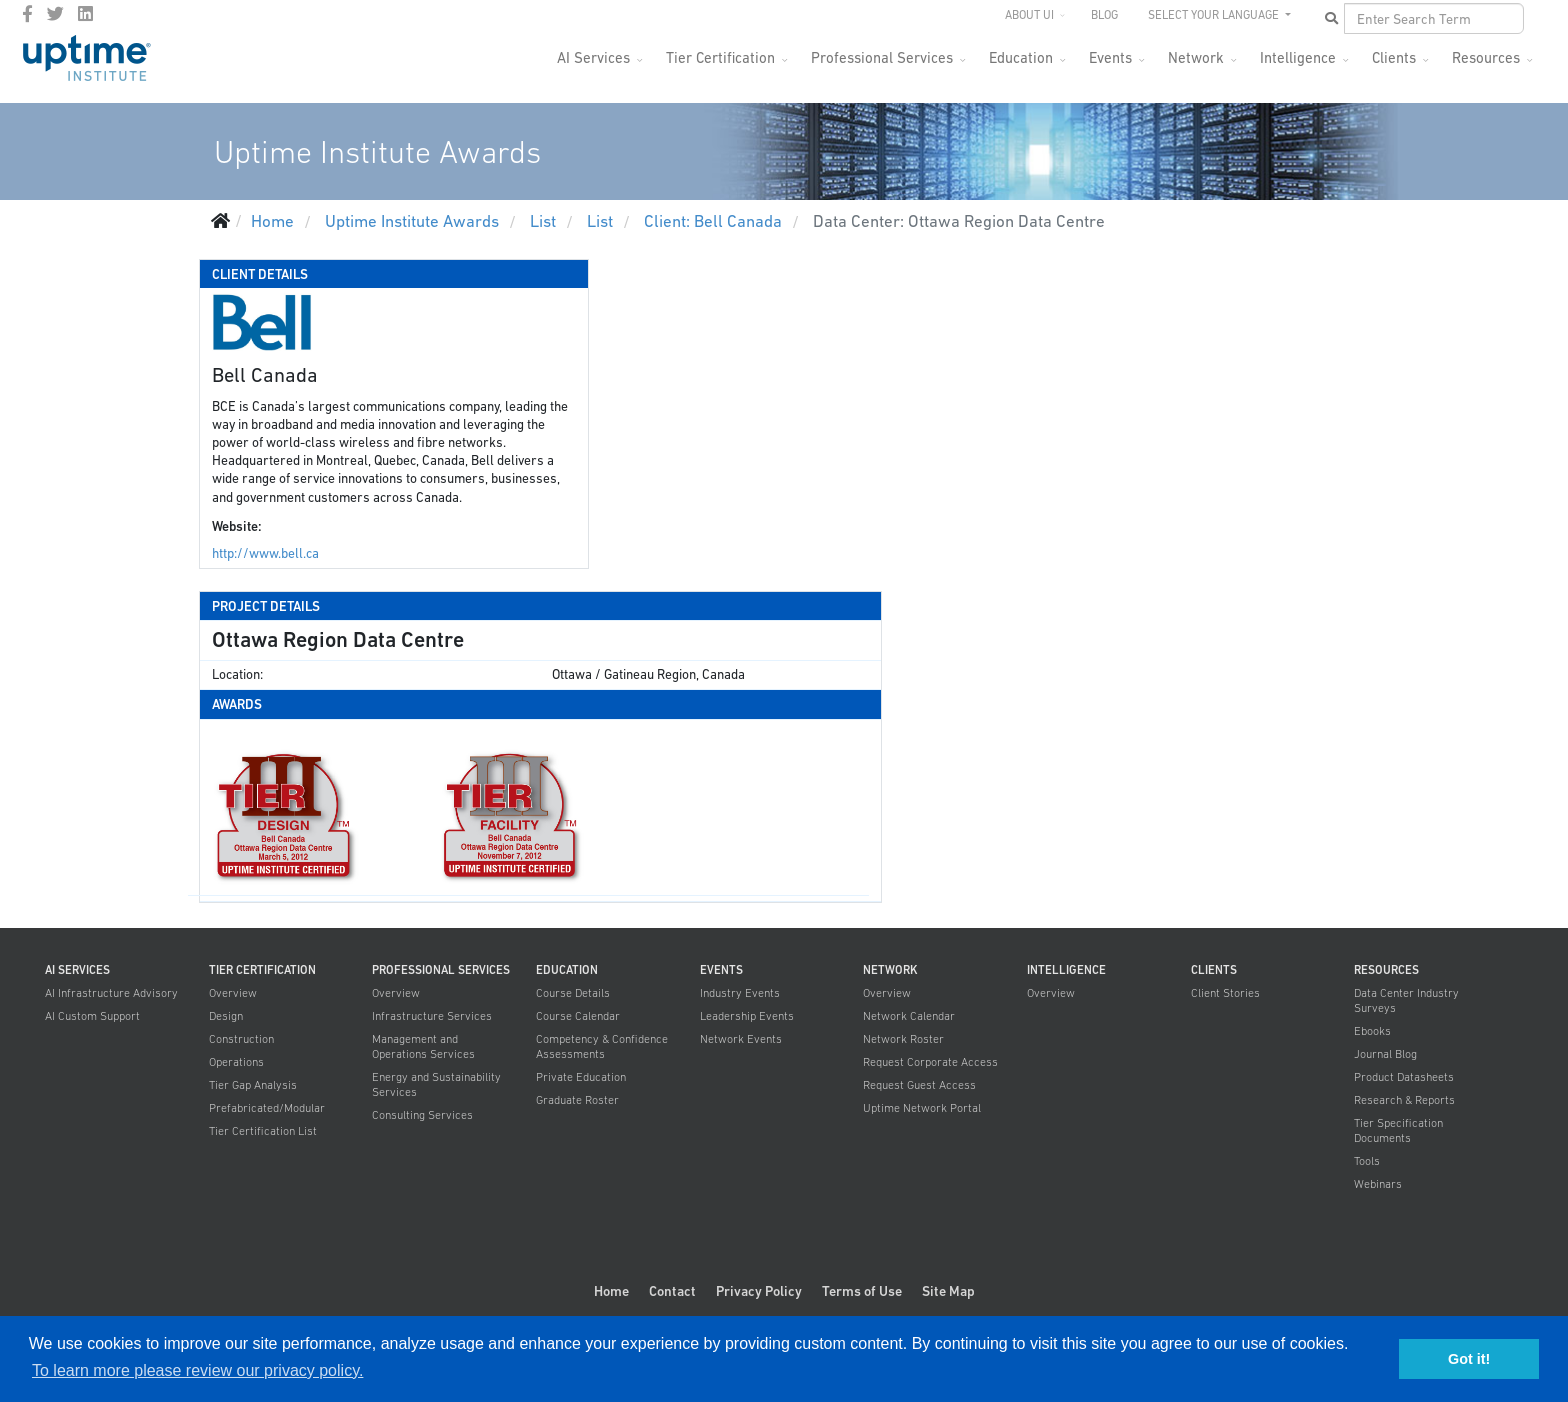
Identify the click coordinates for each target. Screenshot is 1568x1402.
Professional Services (882, 57)
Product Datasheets (1404, 1077)
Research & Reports (1404, 1100)
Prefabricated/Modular (267, 1108)
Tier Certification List (263, 1131)
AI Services (593, 57)
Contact (672, 1291)
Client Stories (1225, 993)
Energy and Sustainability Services (436, 1084)
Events (1110, 57)
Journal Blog (1385, 1054)
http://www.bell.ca (265, 553)
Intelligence (1298, 57)
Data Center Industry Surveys (1406, 1000)
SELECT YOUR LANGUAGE (1215, 15)
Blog (1104, 15)
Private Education (581, 1077)
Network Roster (903, 1039)
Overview (233, 993)
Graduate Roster (577, 1100)
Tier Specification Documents (1398, 1130)
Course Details (573, 993)
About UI (1029, 15)
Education (1021, 57)
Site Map (948, 1291)
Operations (236, 1062)
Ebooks (1372, 1031)
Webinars (1378, 1184)
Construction (241, 1039)
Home (611, 1291)
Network (1196, 57)
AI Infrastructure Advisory (111, 993)
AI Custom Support (92, 1016)
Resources (1486, 57)
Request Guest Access (919, 1085)
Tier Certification (720, 57)
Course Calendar (578, 1016)
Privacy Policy (759, 1291)
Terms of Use (862, 1291)
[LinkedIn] (85, 14)
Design (226, 1016)
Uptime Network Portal (922, 1108)
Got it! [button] (1469, 1359)
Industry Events (740, 993)
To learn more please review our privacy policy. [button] (197, 1370)
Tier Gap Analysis (253, 1085)
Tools (1367, 1161)
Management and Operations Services (423, 1046)
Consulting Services (422, 1115)
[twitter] (55, 14)
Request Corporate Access (930, 1062)
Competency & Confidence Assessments (602, 1046)
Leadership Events (747, 1016)
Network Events (741, 1039)
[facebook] (27, 14)
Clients (1394, 57)
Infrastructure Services (432, 1016)
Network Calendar (909, 1016)
